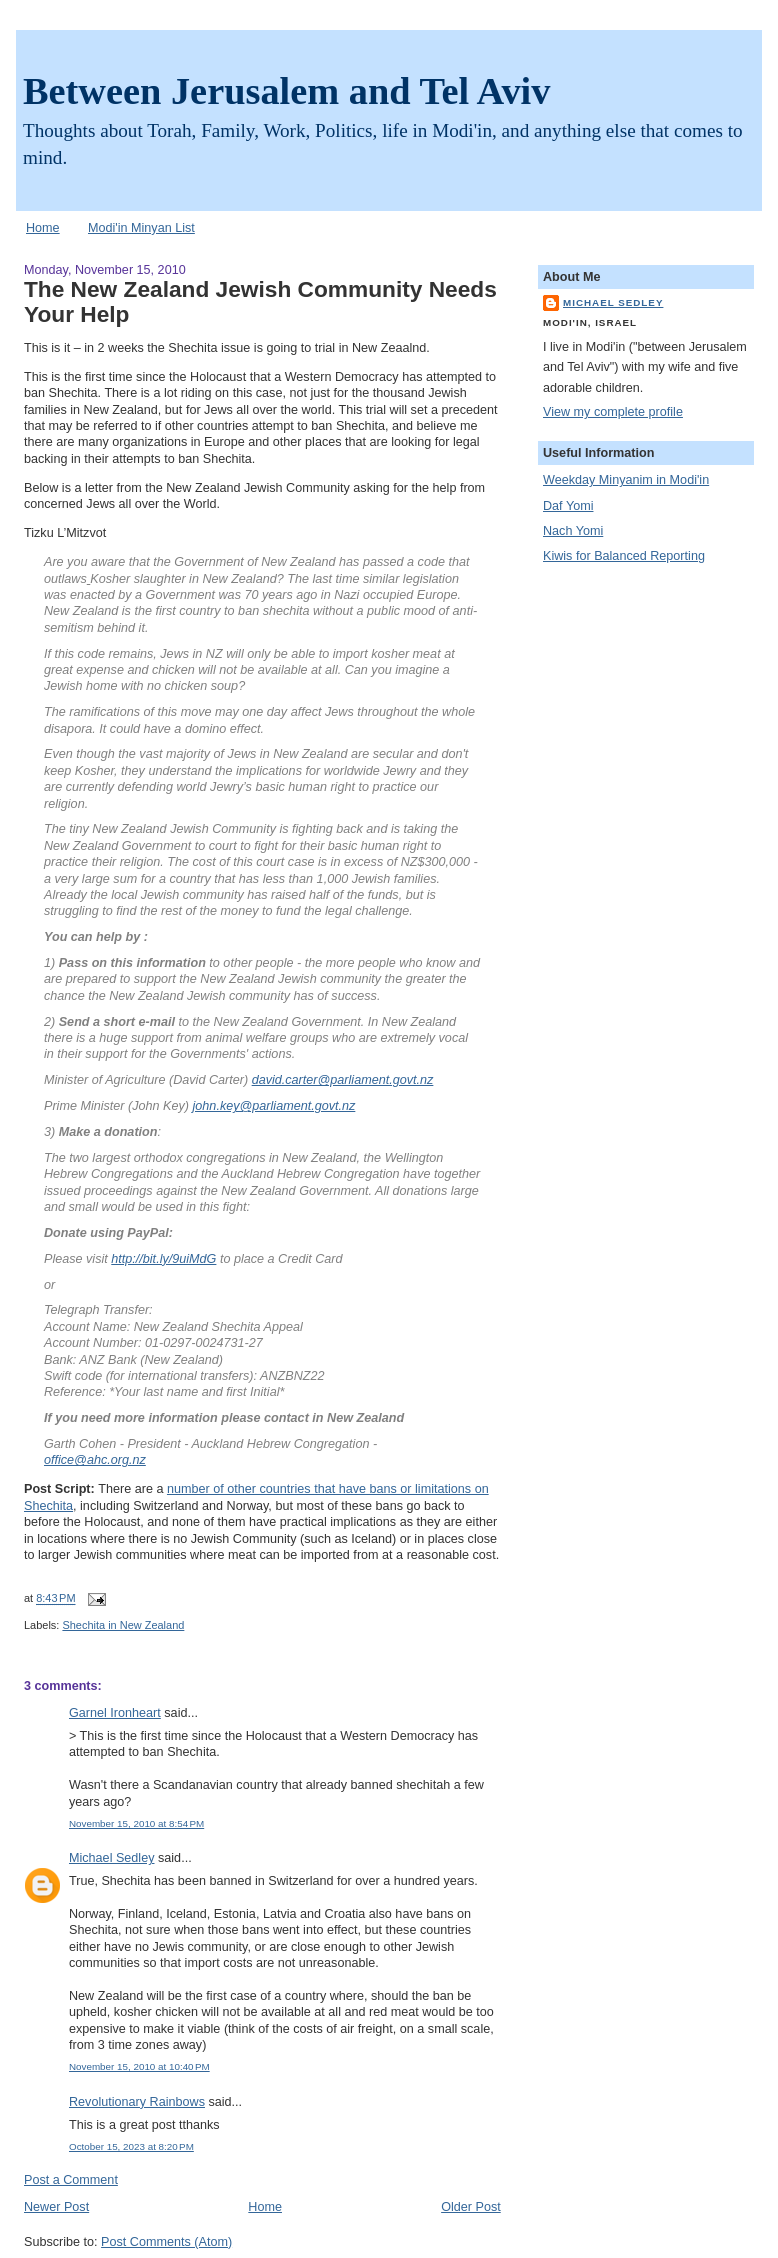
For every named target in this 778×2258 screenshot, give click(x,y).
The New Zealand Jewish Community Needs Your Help (260, 301)
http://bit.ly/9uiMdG (163, 1259)
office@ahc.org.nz (95, 1460)
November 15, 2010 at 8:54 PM (136, 1823)
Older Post (471, 2207)
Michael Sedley (112, 1858)
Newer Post (56, 2207)
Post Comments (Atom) (166, 2242)
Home (43, 228)
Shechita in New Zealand (123, 1625)
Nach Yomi (573, 531)
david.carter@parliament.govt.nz (343, 1080)
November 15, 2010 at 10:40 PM (139, 2066)
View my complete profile (613, 412)
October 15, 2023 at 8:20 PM (131, 2146)
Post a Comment (71, 2180)
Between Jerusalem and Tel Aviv (286, 91)
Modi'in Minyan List (141, 228)
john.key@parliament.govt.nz (274, 1106)
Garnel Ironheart (115, 1713)
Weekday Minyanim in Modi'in (626, 480)
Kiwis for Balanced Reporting (624, 556)
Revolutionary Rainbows (137, 2102)
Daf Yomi (568, 506)
